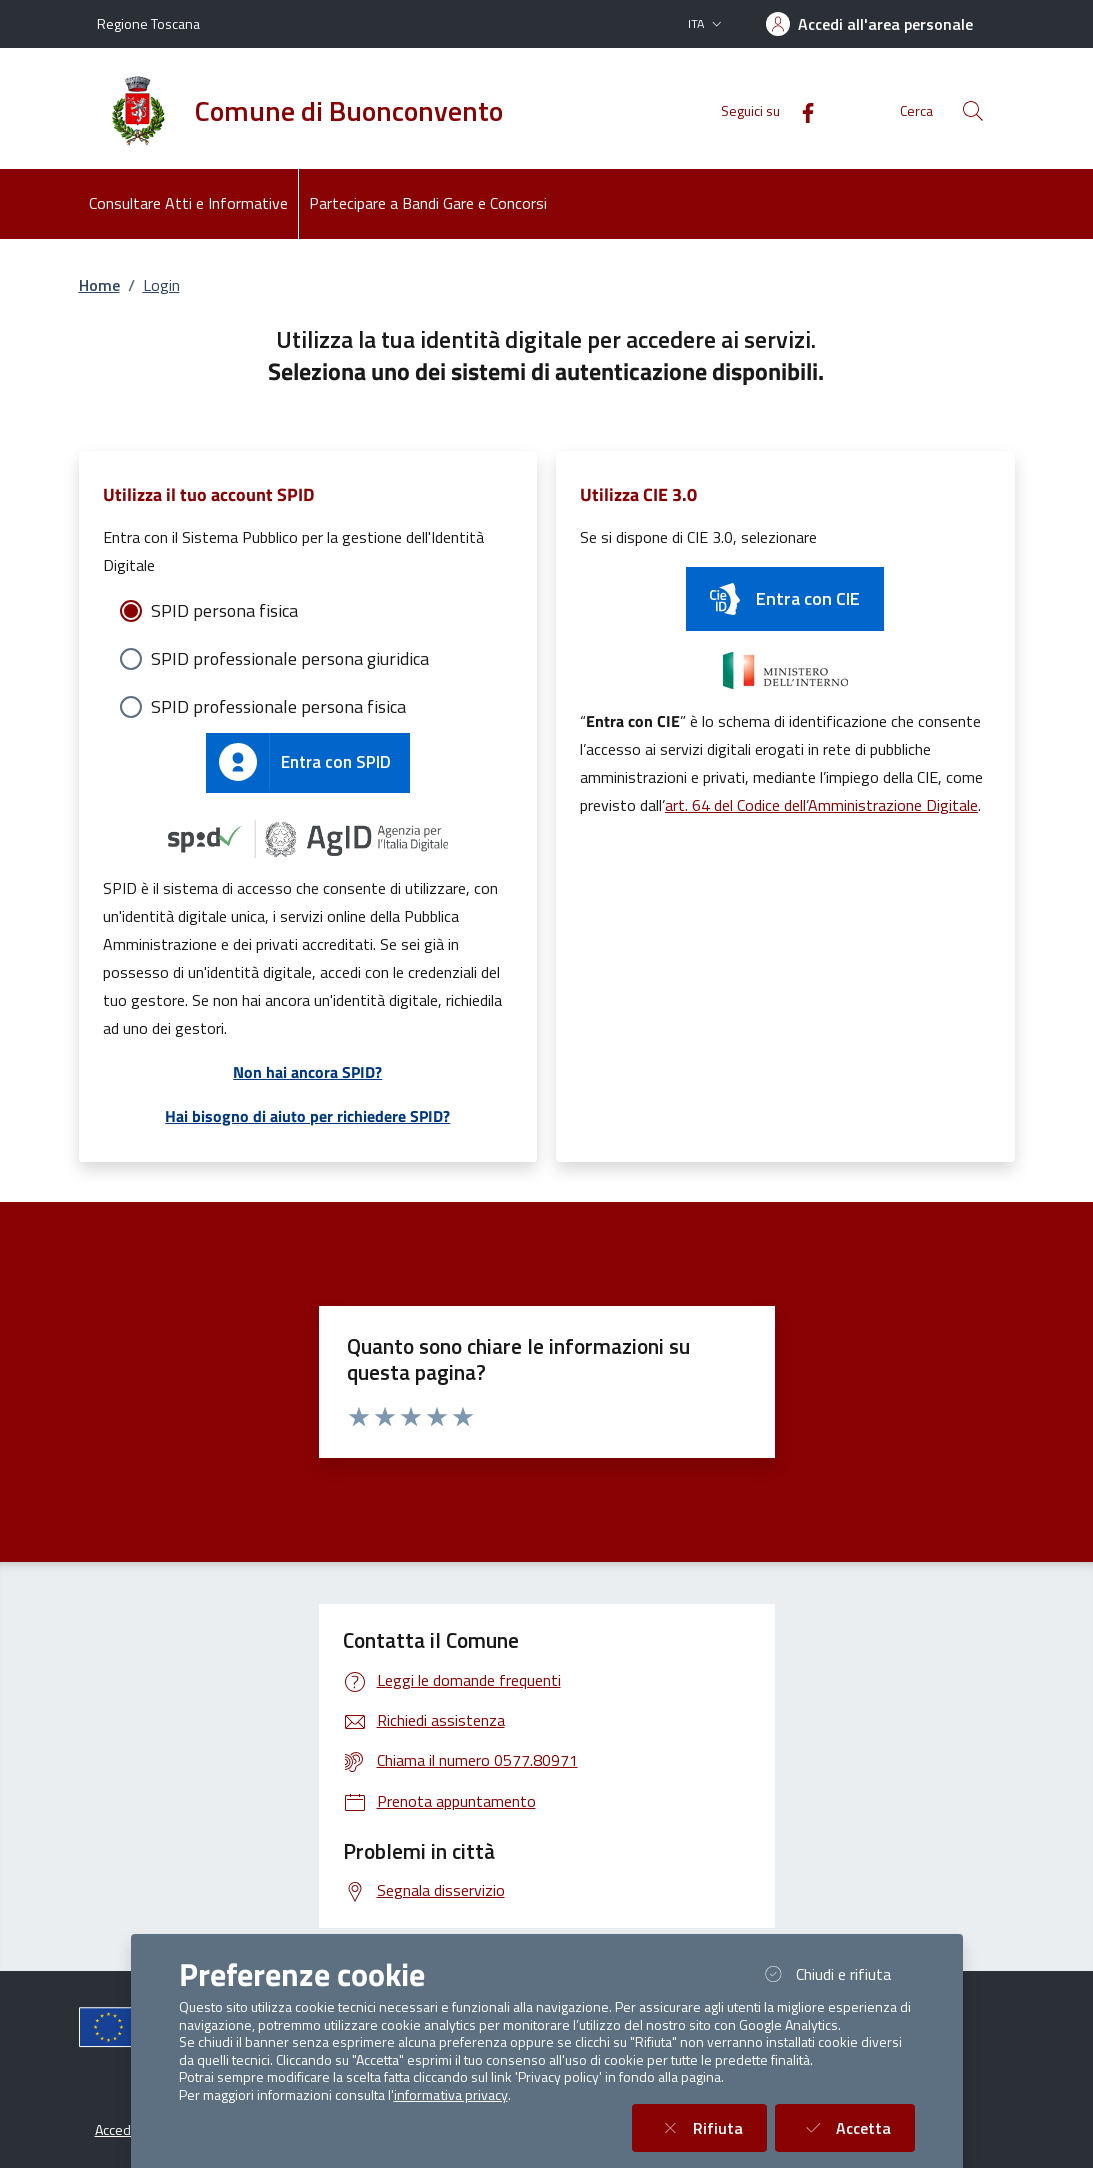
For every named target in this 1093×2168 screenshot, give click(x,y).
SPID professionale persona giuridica (290, 658)
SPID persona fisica (224, 610)
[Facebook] (800, 110)
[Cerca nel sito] (973, 111)
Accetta (857, 2127)
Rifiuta (711, 2127)
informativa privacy (451, 2095)
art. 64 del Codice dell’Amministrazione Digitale (821, 805)
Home (99, 285)
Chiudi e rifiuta (837, 1973)
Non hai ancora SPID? (307, 1072)
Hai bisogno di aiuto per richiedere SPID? (307, 1116)
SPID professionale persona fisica (278, 706)
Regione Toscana (148, 23)
